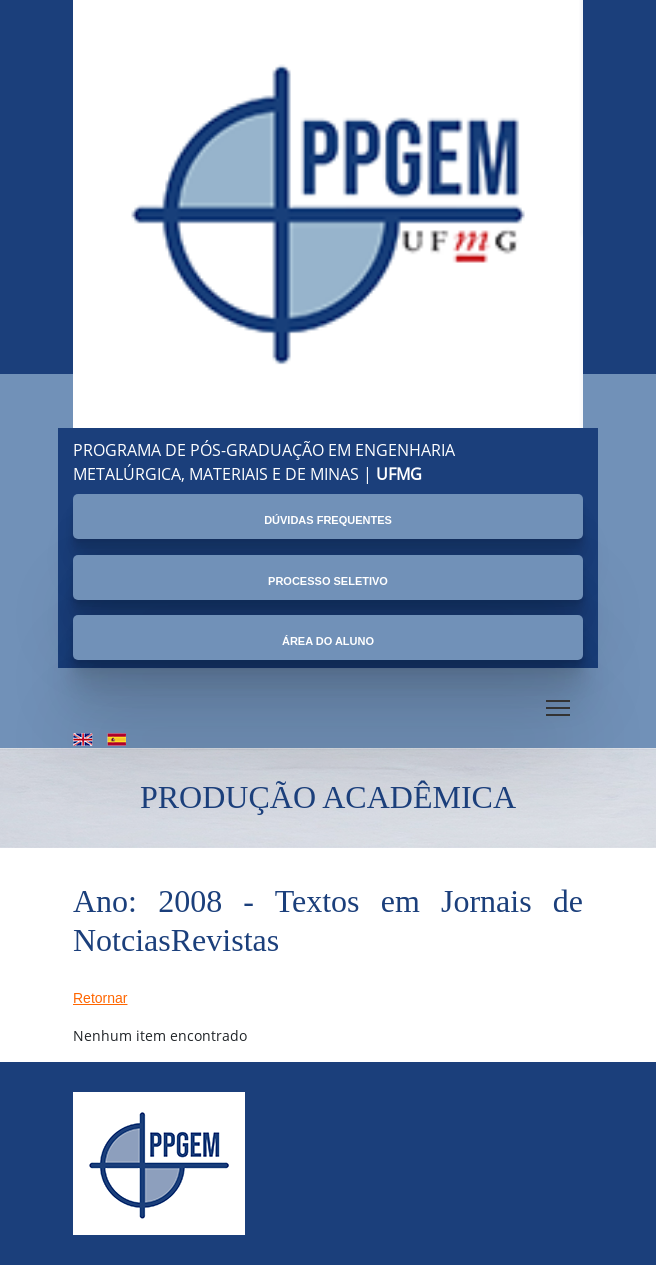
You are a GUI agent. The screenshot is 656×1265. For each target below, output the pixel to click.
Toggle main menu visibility (559, 703)
